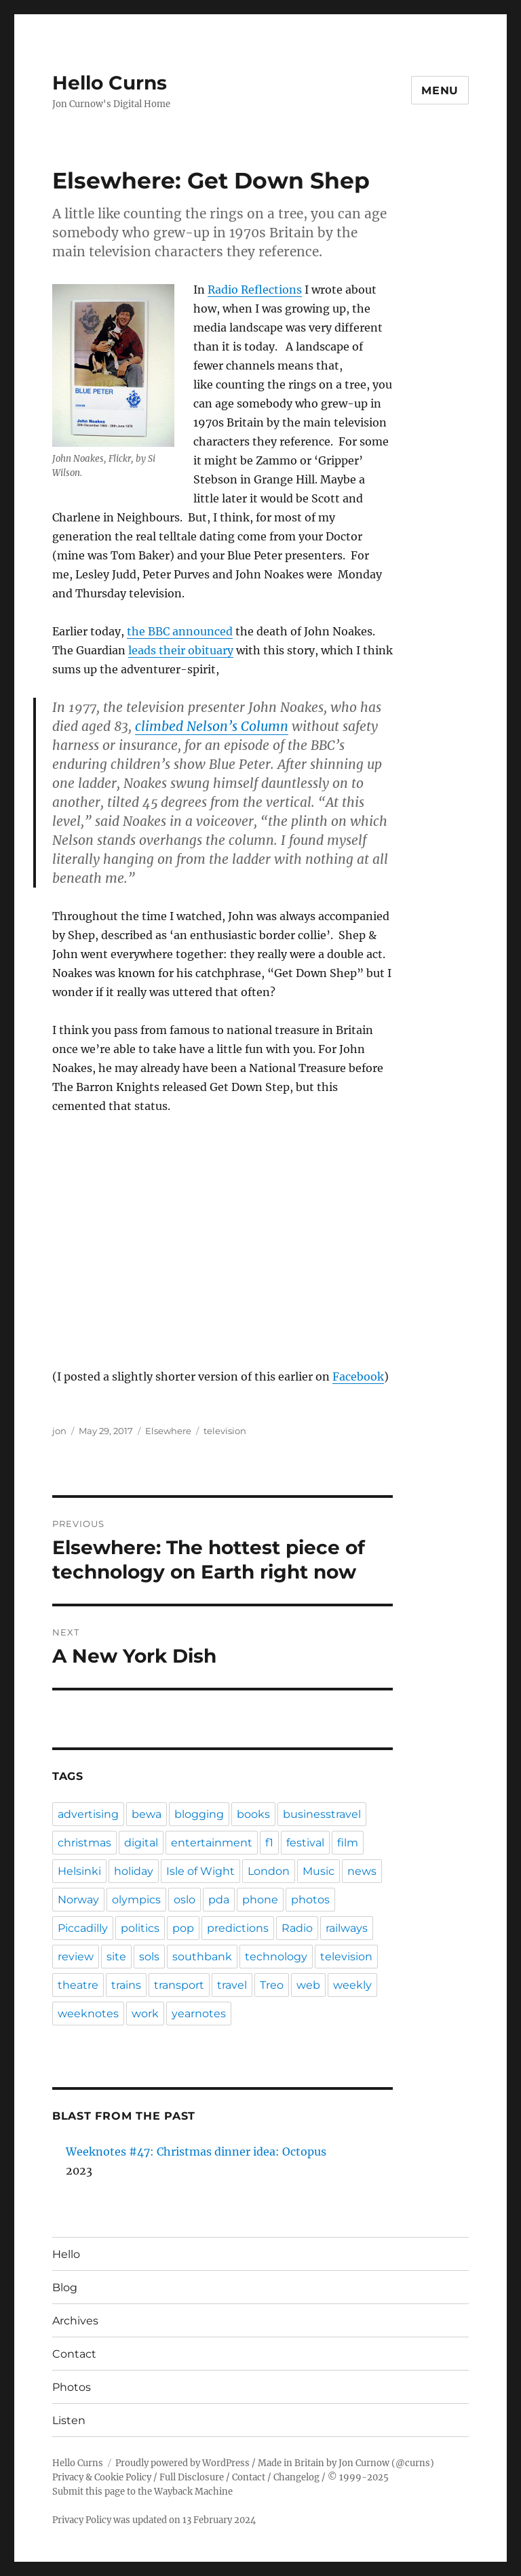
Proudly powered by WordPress (182, 2463)
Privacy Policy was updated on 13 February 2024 (154, 2520)
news (362, 1871)
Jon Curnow (364, 2463)
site (116, 1956)
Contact (74, 2353)
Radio (297, 1928)
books (253, 1814)
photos (310, 1899)
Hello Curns (109, 82)
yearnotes (199, 2013)
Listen (68, 2420)
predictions (238, 1928)
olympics (136, 1899)
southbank (202, 1956)
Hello (66, 2254)
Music (318, 1871)
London (269, 1871)
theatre (78, 1985)
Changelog (296, 2477)
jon (59, 1430)
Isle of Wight (200, 1871)
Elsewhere (168, 1430)
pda (218, 1899)
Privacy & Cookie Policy (101, 2477)
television (225, 1430)
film (347, 1842)
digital (141, 1842)
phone (260, 1899)
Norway (78, 1899)
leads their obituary (180, 650)
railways (347, 1928)
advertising (88, 1814)
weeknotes (88, 2013)
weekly (352, 1985)
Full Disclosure (191, 2477)
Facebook (358, 1376)
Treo (272, 1985)
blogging (199, 1814)
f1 (269, 1842)
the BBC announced (180, 631)
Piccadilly (83, 1928)
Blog (64, 2287)
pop (183, 1928)
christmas (84, 1842)
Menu (440, 90)
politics (140, 1928)
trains (126, 1985)
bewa (146, 1814)
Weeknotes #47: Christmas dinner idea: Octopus (196, 2151)
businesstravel (322, 1814)
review (76, 1956)
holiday (133, 1871)
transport (179, 1985)
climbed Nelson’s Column (211, 726)
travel (232, 1985)
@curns (412, 2463)
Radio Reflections (255, 289)
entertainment (211, 1842)
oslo (184, 1899)
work (145, 2013)
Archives (75, 2320)
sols (149, 1956)
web (308, 1985)
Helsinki (79, 1871)
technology (276, 1956)
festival (305, 1842)
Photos (71, 2387)
